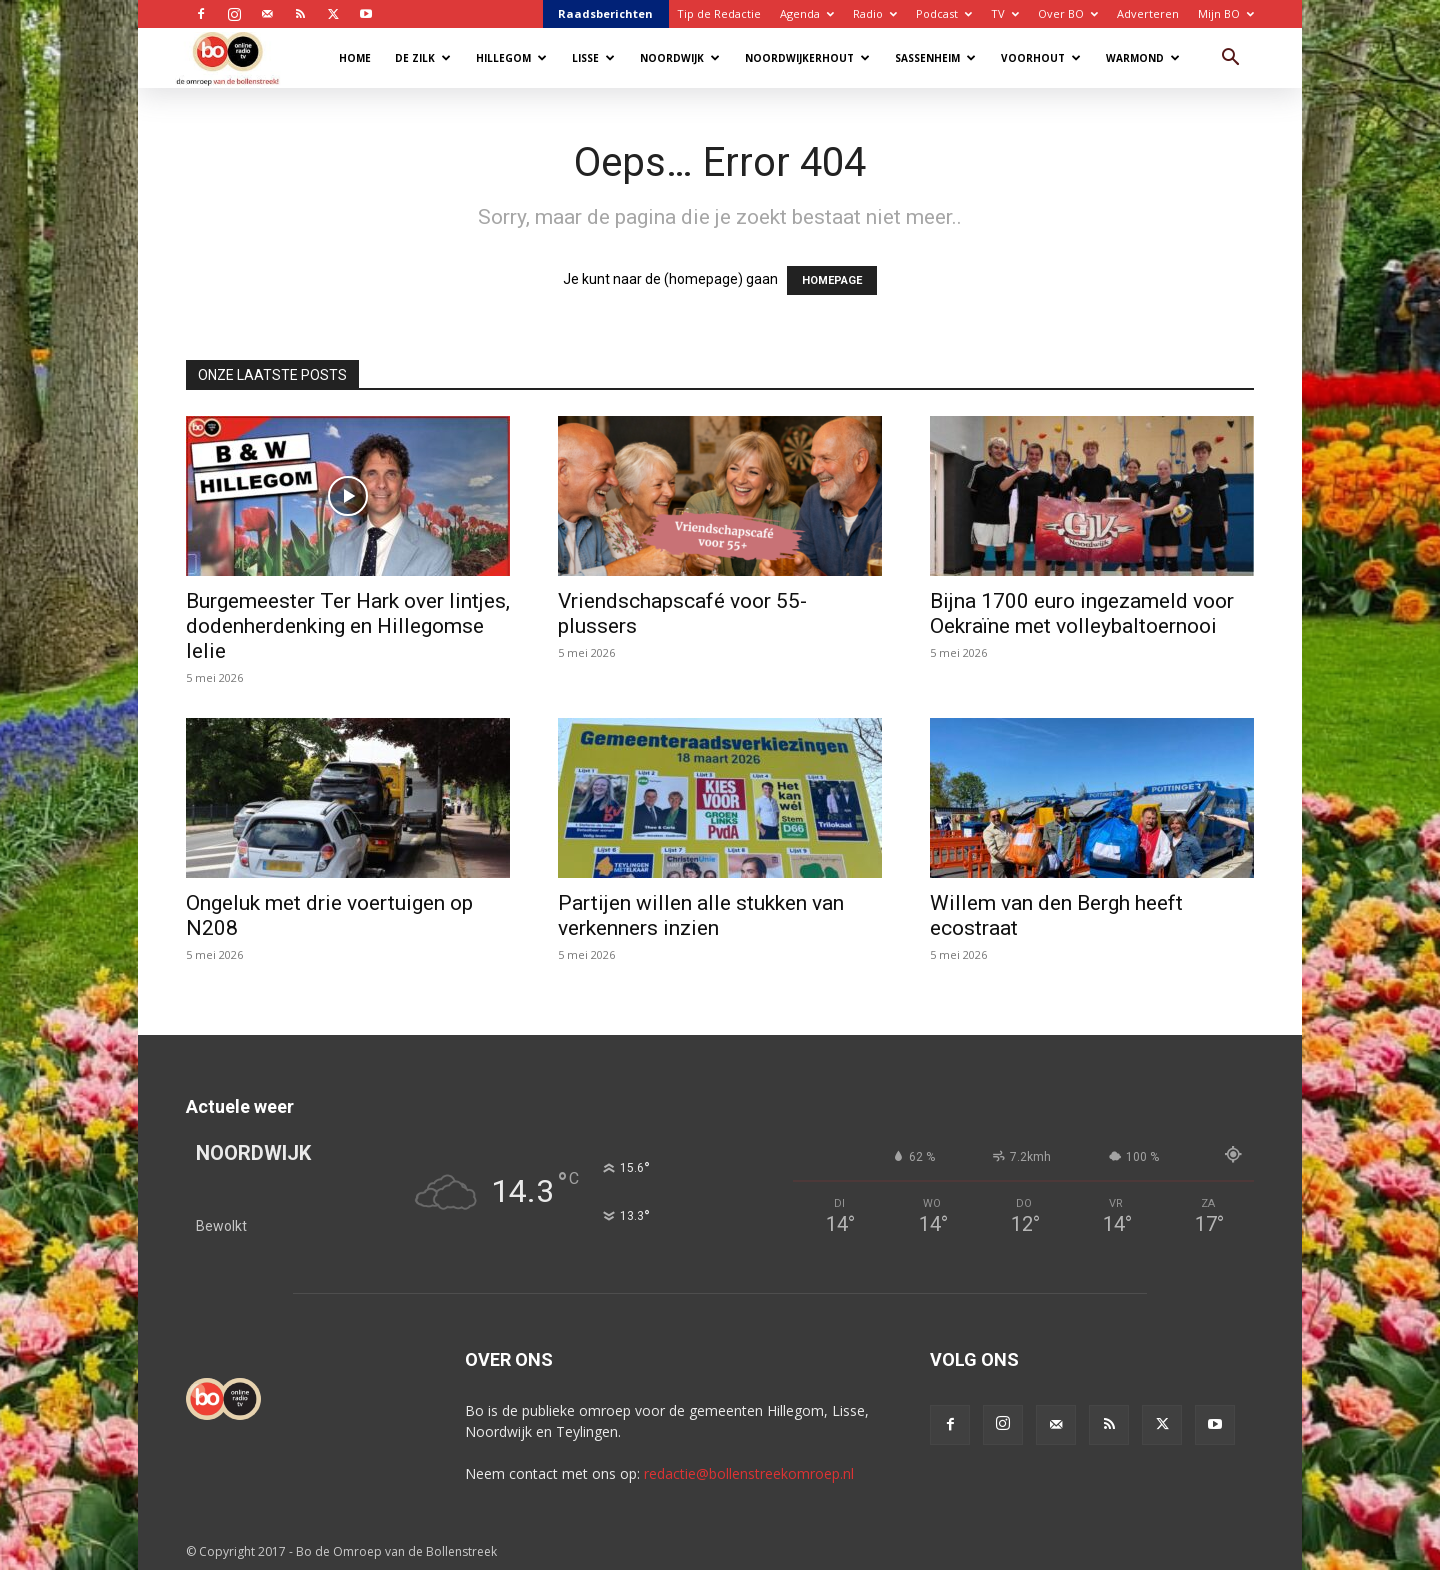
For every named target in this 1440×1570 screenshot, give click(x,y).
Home (355, 58)
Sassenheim (935, 58)
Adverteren (1148, 13)
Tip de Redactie (719, 13)
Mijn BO (1226, 13)
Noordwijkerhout (807, 58)
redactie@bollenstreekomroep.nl (749, 1473)
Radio (875, 13)
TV (1005, 13)
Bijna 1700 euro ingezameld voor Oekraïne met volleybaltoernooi (1082, 613)
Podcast (944, 13)
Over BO (1068, 13)
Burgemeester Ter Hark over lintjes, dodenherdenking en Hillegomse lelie (348, 626)
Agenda (807, 13)
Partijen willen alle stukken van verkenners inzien (701, 915)
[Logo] (237, 57)
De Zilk (423, 58)
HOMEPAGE (832, 280)
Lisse (593, 58)
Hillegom (511, 58)
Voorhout (1041, 58)
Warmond (1143, 58)
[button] (1230, 59)
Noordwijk (680, 58)
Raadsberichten (605, 13)
